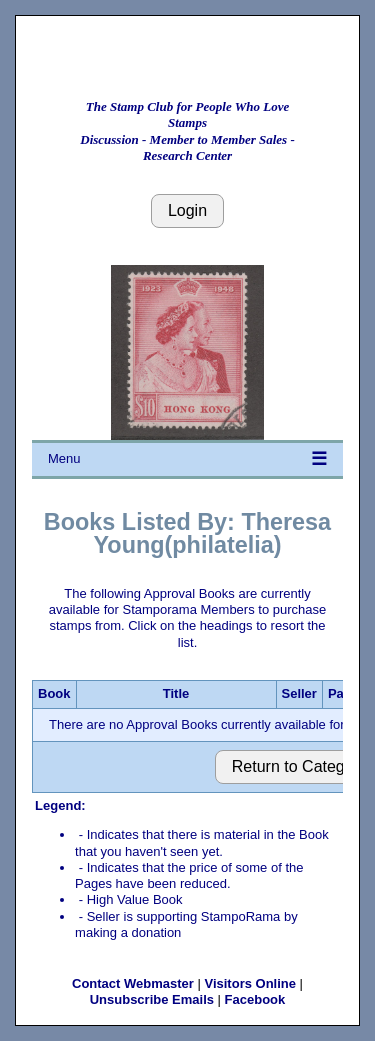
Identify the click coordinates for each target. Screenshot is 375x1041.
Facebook (255, 999)
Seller (299, 693)
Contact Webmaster (133, 983)
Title (176, 693)
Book (54, 693)
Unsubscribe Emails (152, 999)
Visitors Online (250, 983)
